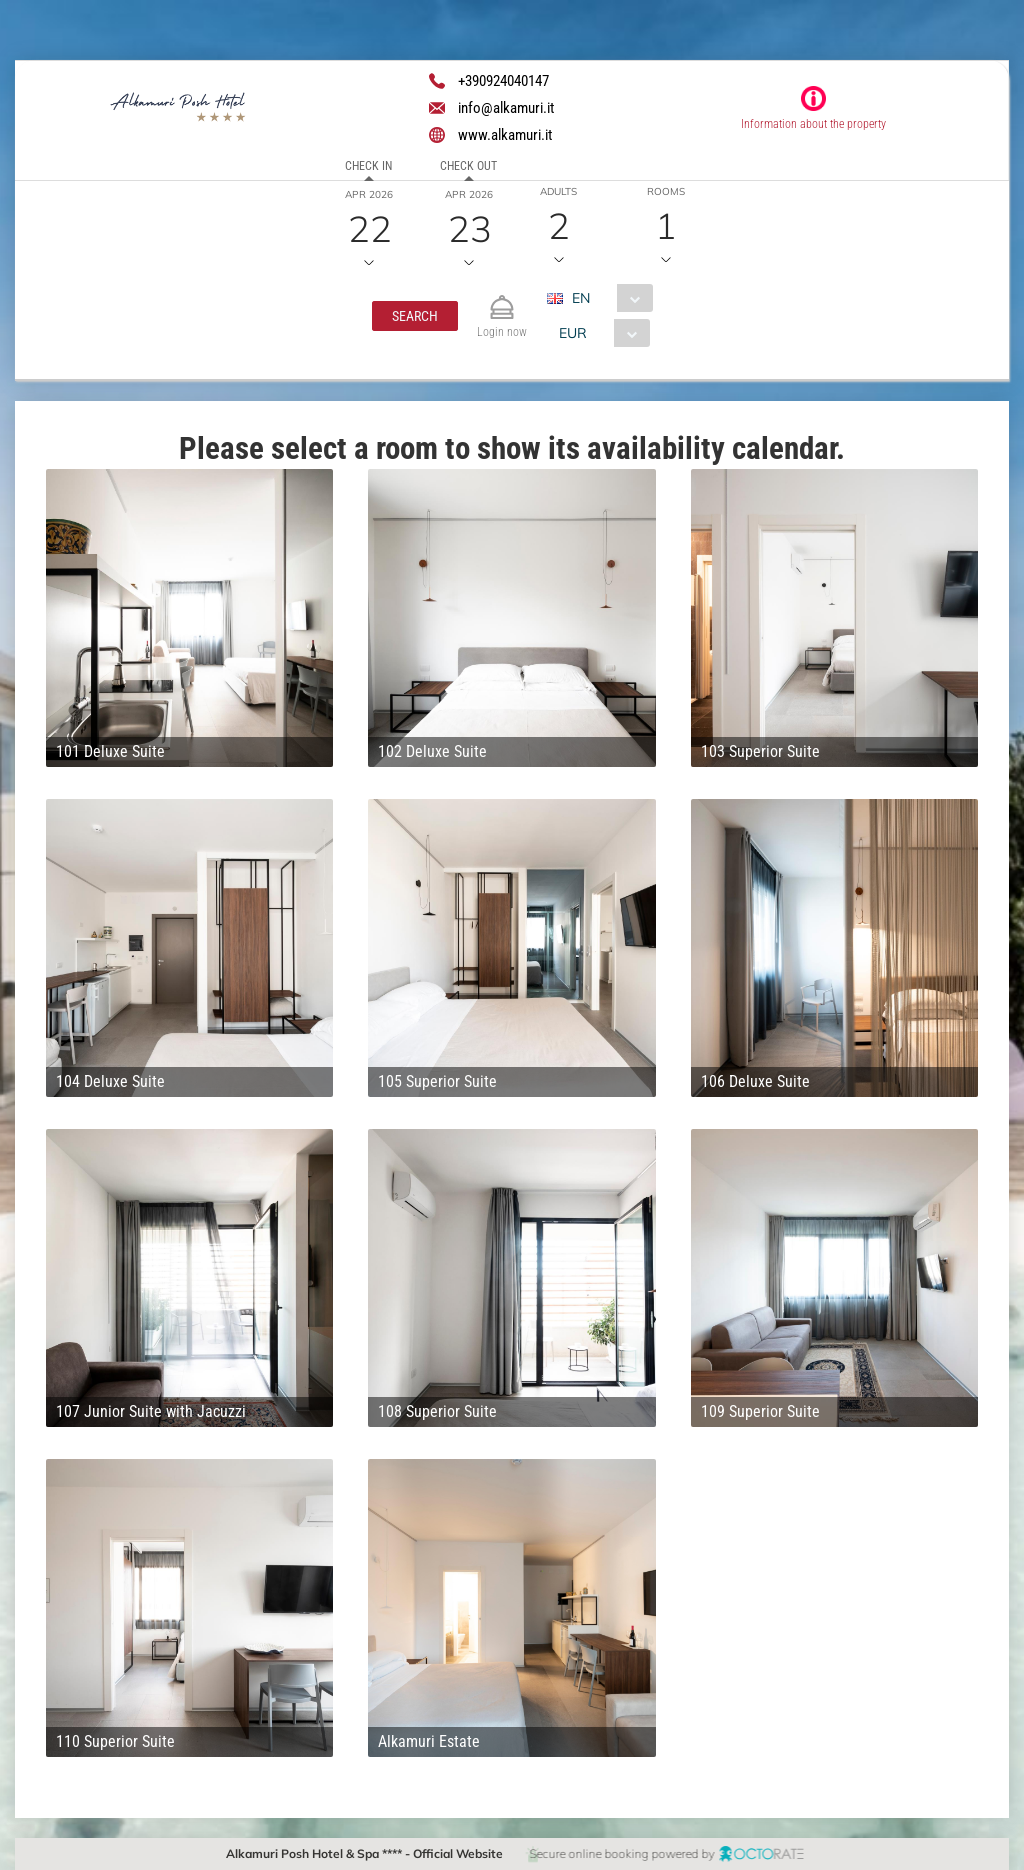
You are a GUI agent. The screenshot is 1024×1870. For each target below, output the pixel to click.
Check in (368, 166)
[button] (415, 316)
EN (581, 298)
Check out (468, 166)
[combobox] (607, 298)
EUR (573, 333)
